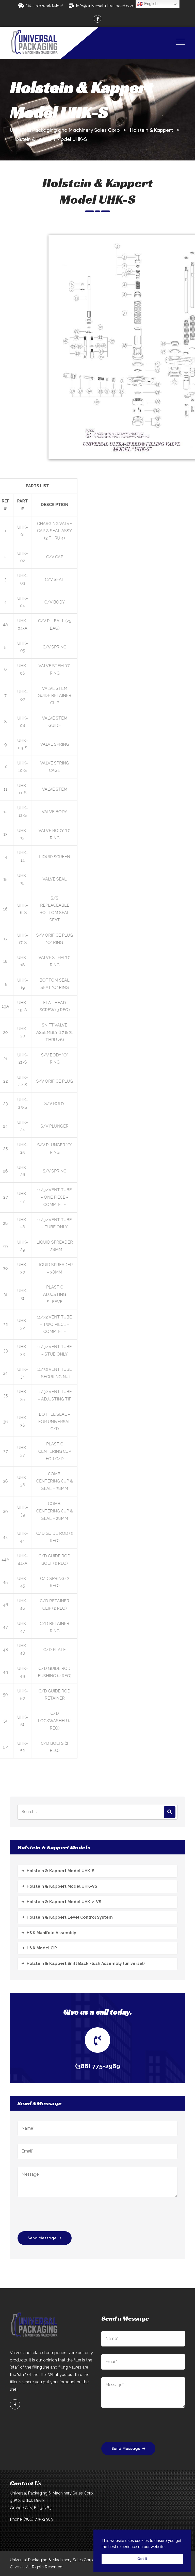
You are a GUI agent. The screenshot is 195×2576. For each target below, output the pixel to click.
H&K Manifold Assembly (51, 1932)
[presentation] (56, 2217)
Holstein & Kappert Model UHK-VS (62, 1886)
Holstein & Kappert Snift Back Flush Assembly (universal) (86, 1963)
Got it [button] (142, 2559)
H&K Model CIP (42, 1948)
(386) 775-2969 (97, 2066)
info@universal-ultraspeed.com (105, 6)
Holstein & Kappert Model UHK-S (60, 1870)
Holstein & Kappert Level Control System (70, 1917)
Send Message (44, 2238)
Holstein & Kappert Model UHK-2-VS (64, 1901)
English (147, 4)
